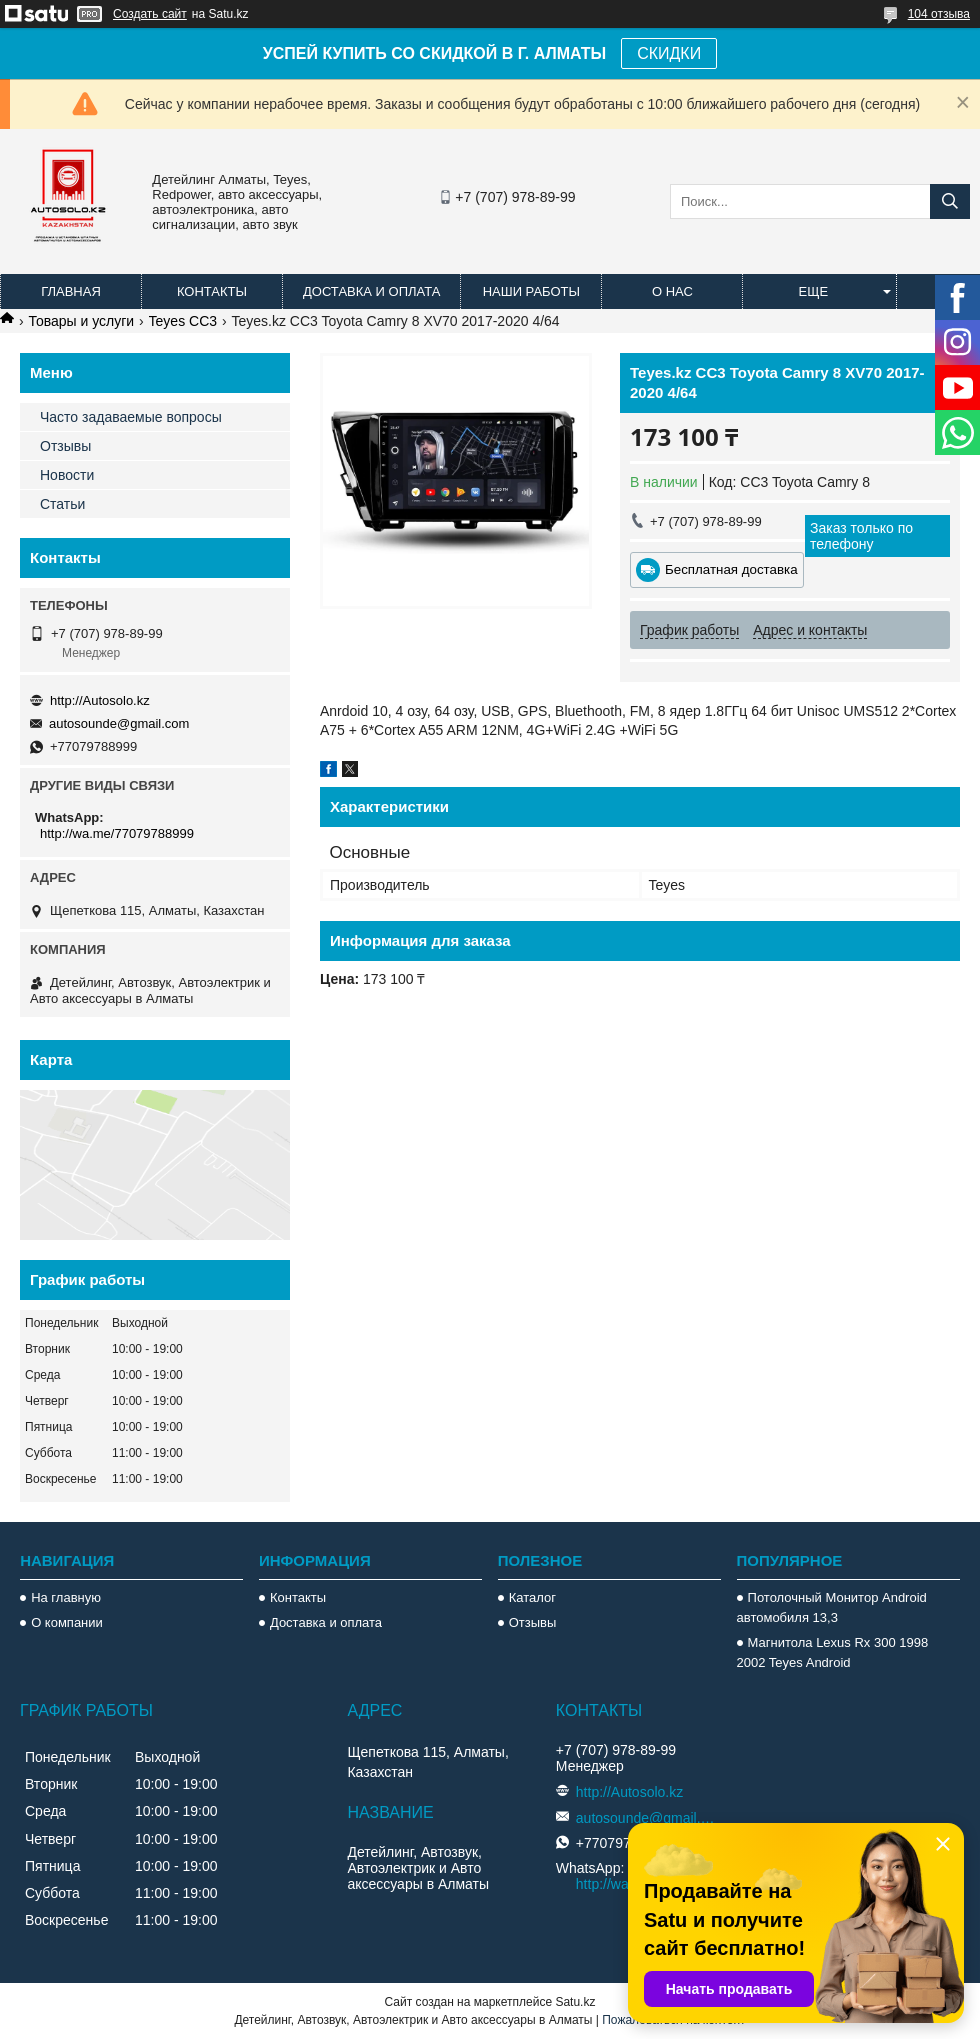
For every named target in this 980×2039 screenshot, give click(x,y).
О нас (672, 291)
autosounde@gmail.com (119, 723)
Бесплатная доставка (731, 569)
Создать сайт (150, 14)
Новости (67, 475)
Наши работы (531, 291)
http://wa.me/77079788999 (117, 833)
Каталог (532, 1597)
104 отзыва (939, 14)
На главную (66, 1597)
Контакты (212, 291)
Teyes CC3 (183, 321)
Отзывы (65, 446)
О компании (67, 1622)
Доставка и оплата (371, 291)
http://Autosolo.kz (100, 700)
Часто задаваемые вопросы (131, 417)
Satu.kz (575, 2002)
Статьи (62, 504)
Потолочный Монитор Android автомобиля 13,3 (832, 1607)
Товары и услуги (81, 321)
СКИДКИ (669, 53)
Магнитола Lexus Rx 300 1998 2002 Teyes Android (833, 1652)
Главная (71, 291)
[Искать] (950, 201)
